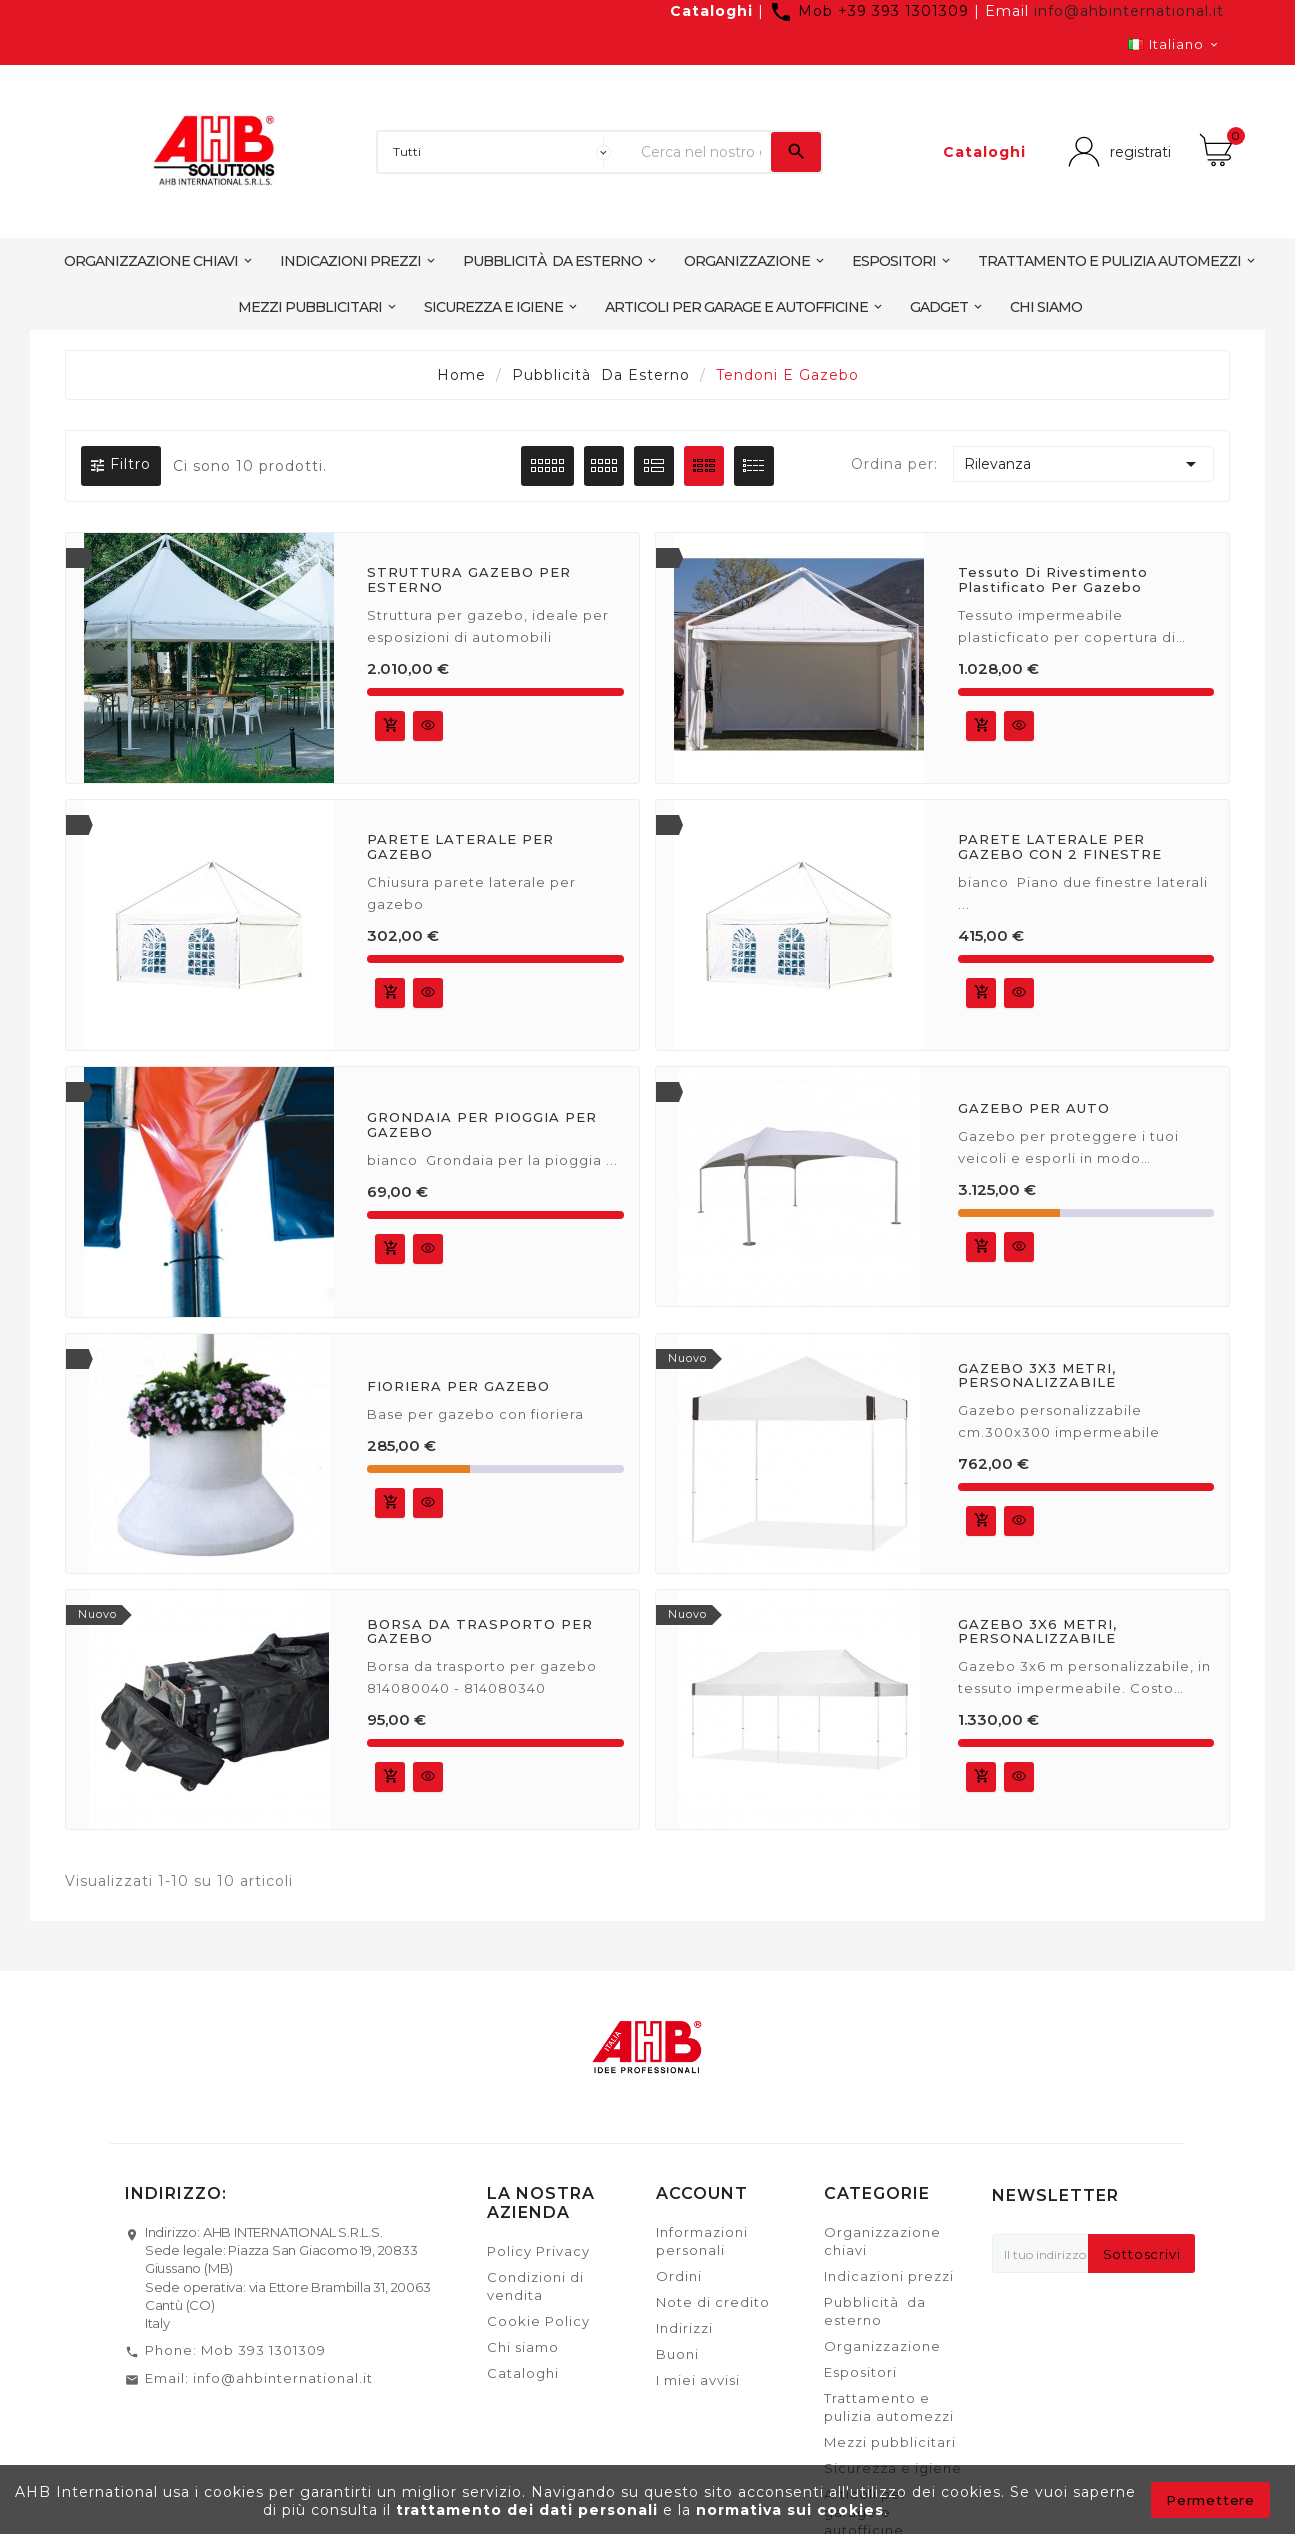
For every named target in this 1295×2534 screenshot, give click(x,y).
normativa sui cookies (790, 2510)
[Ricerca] (701, 152)
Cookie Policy (538, 2321)
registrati (1134, 151)
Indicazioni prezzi (889, 2276)
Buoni (677, 2354)
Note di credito (713, 2302)
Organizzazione (882, 2346)
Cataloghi (711, 11)
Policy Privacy (538, 2251)
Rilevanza (1083, 464)
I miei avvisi (698, 2380)
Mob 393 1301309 (263, 2350)
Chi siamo (523, 2347)
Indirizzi (684, 2328)
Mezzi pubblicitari (890, 2442)
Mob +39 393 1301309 (871, 11)
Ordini (679, 2276)
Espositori (860, 2372)
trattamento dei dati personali (529, 2510)
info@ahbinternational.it (1129, 11)
